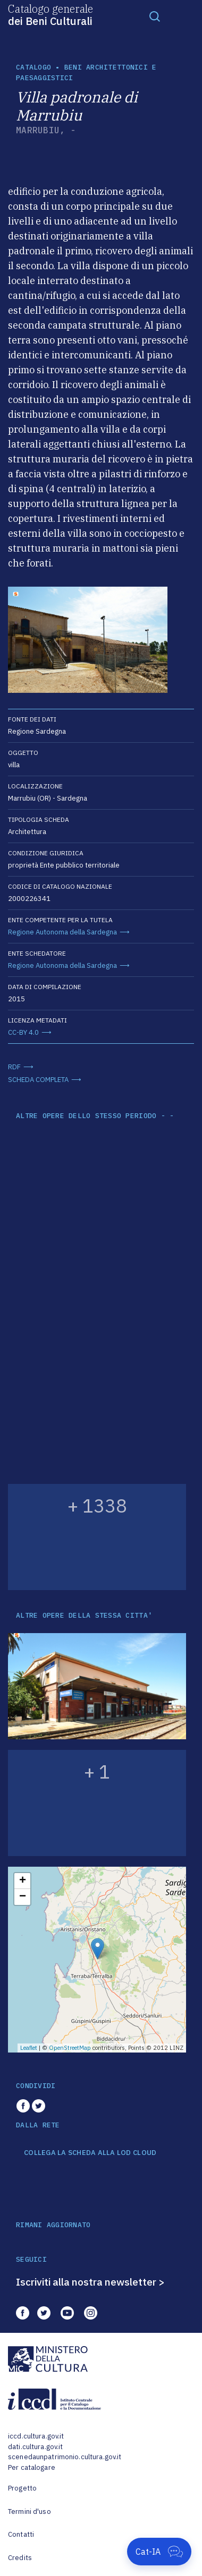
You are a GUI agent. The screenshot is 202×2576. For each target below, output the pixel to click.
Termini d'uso (29, 2511)
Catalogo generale (50, 14)
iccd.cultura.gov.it (36, 2436)
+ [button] (22, 1881)
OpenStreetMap (70, 2047)
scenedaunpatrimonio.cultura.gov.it (64, 2456)
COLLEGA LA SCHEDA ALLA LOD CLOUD (90, 2153)
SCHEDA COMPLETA (38, 1079)
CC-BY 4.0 (23, 1032)
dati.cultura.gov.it (35, 2446)
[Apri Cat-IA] (159, 2551)
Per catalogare (31, 2467)
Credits (20, 2557)
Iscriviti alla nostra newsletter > (90, 2282)
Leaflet (28, 2047)
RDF (14, 1066)
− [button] (22, 1897)
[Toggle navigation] (155, 16)
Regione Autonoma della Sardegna (62, 932)
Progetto (22, 2488)
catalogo (33, 67)
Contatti (21, 2534)
